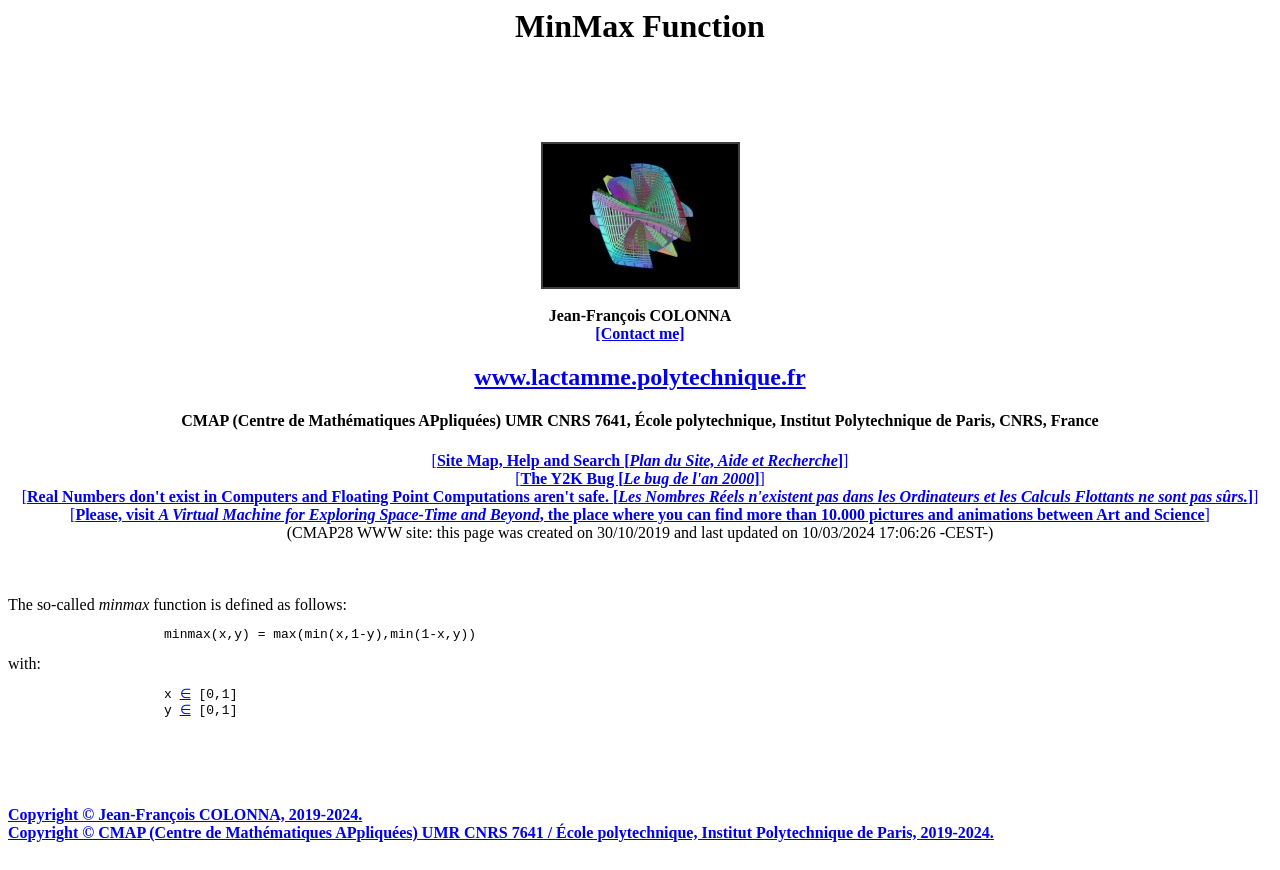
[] (640, 460)
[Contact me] (639, 333)
